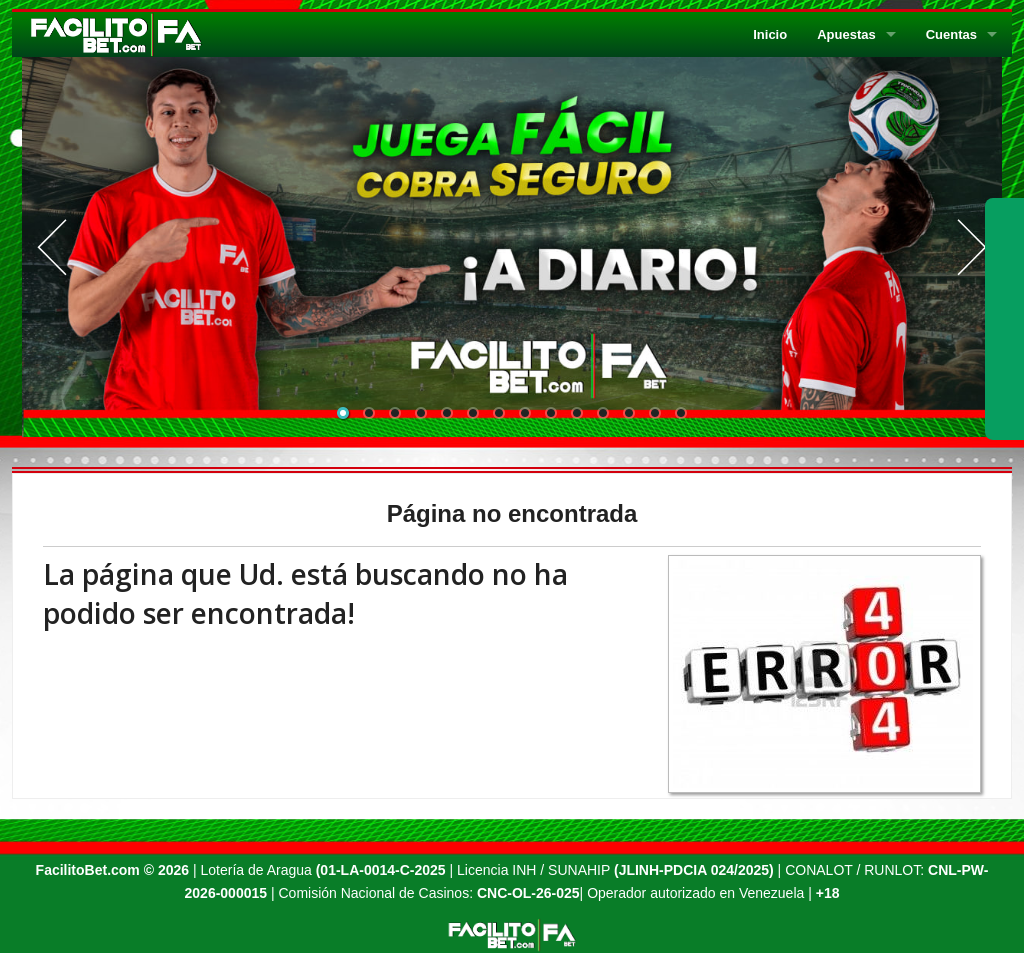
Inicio (770, 34)
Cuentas (951, 34)
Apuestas (846, 34)
